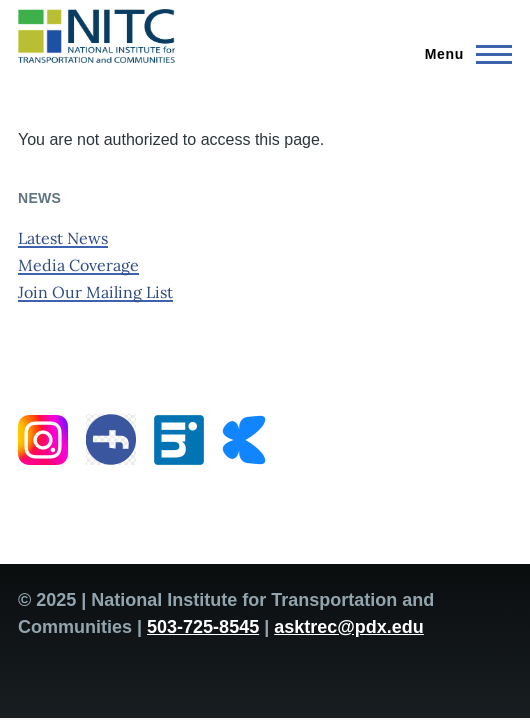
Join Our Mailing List (95, 292)
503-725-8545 (203, 627)
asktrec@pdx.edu (349, 627)
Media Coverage (78, 265)
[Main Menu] (462, 54)
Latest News (63, 238)
